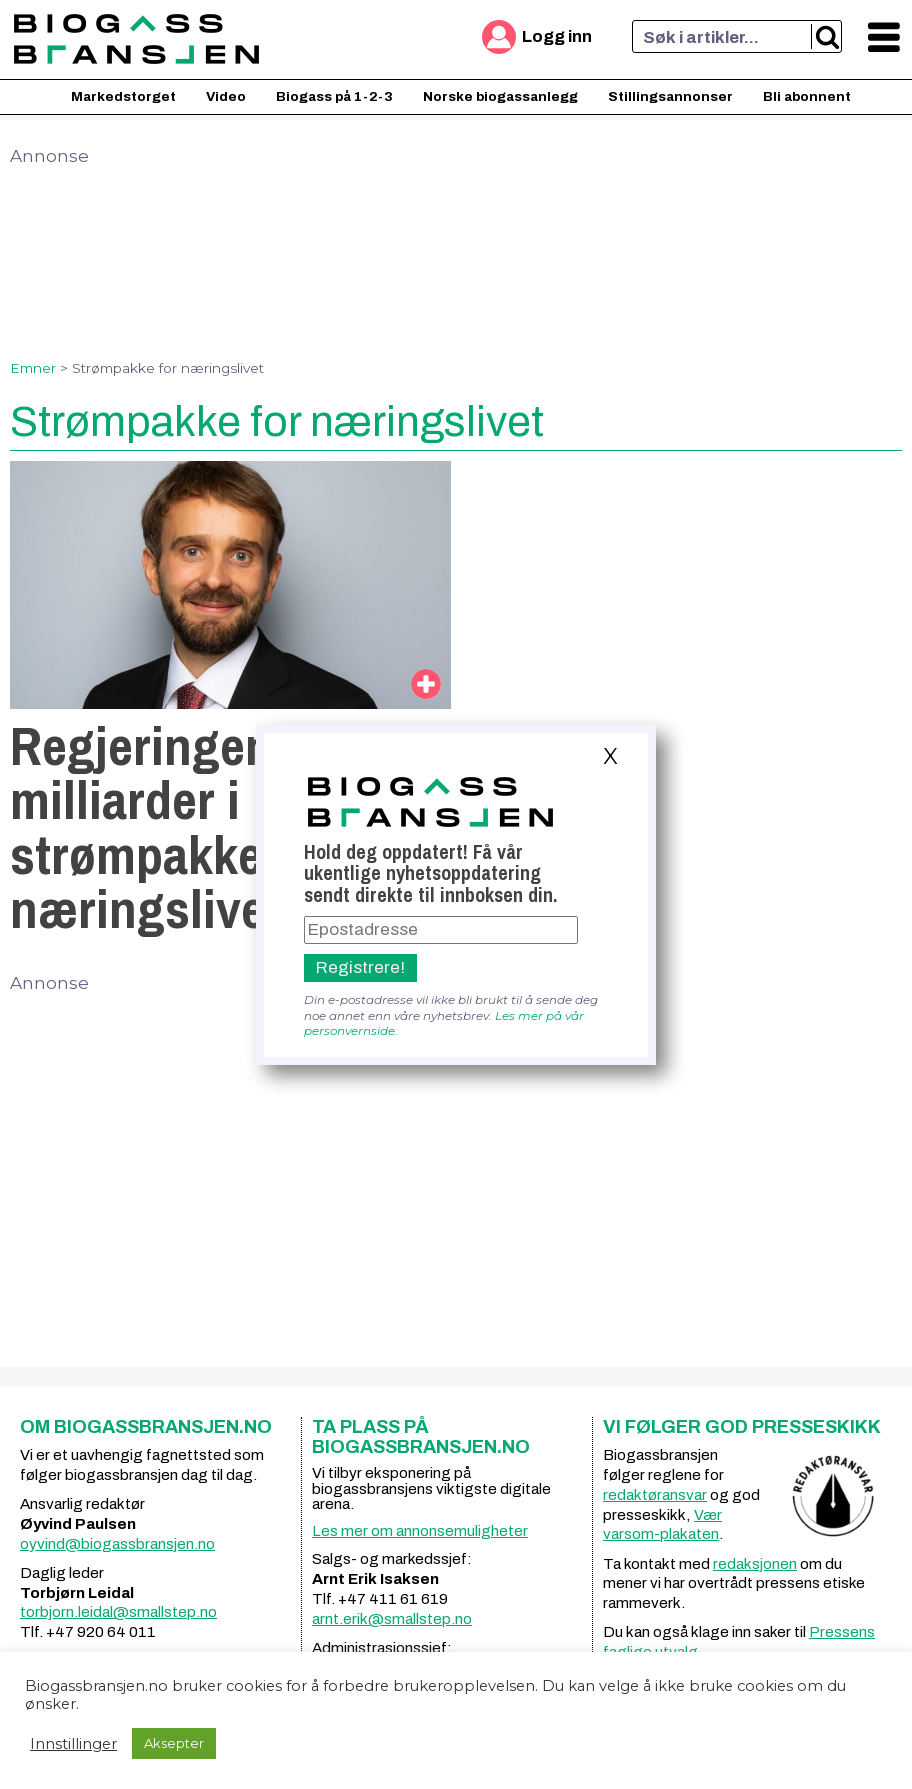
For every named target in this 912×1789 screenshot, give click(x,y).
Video (226, 96)
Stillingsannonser (670, 96)
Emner (33, 368)
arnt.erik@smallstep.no (392, 1619)
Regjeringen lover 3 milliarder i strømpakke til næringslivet (220, 827)
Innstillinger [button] (73, 1744)
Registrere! (360, 967)
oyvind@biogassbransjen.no (117, 1544)
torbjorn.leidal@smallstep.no (118, 1612)
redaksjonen (755, 1564)
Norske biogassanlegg (500, 96)
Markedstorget (123, 96)
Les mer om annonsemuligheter (420, 1531)
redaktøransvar (655, 1495)
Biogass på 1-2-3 (334, 96)
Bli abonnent (807, 96)
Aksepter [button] (174, 1743)
